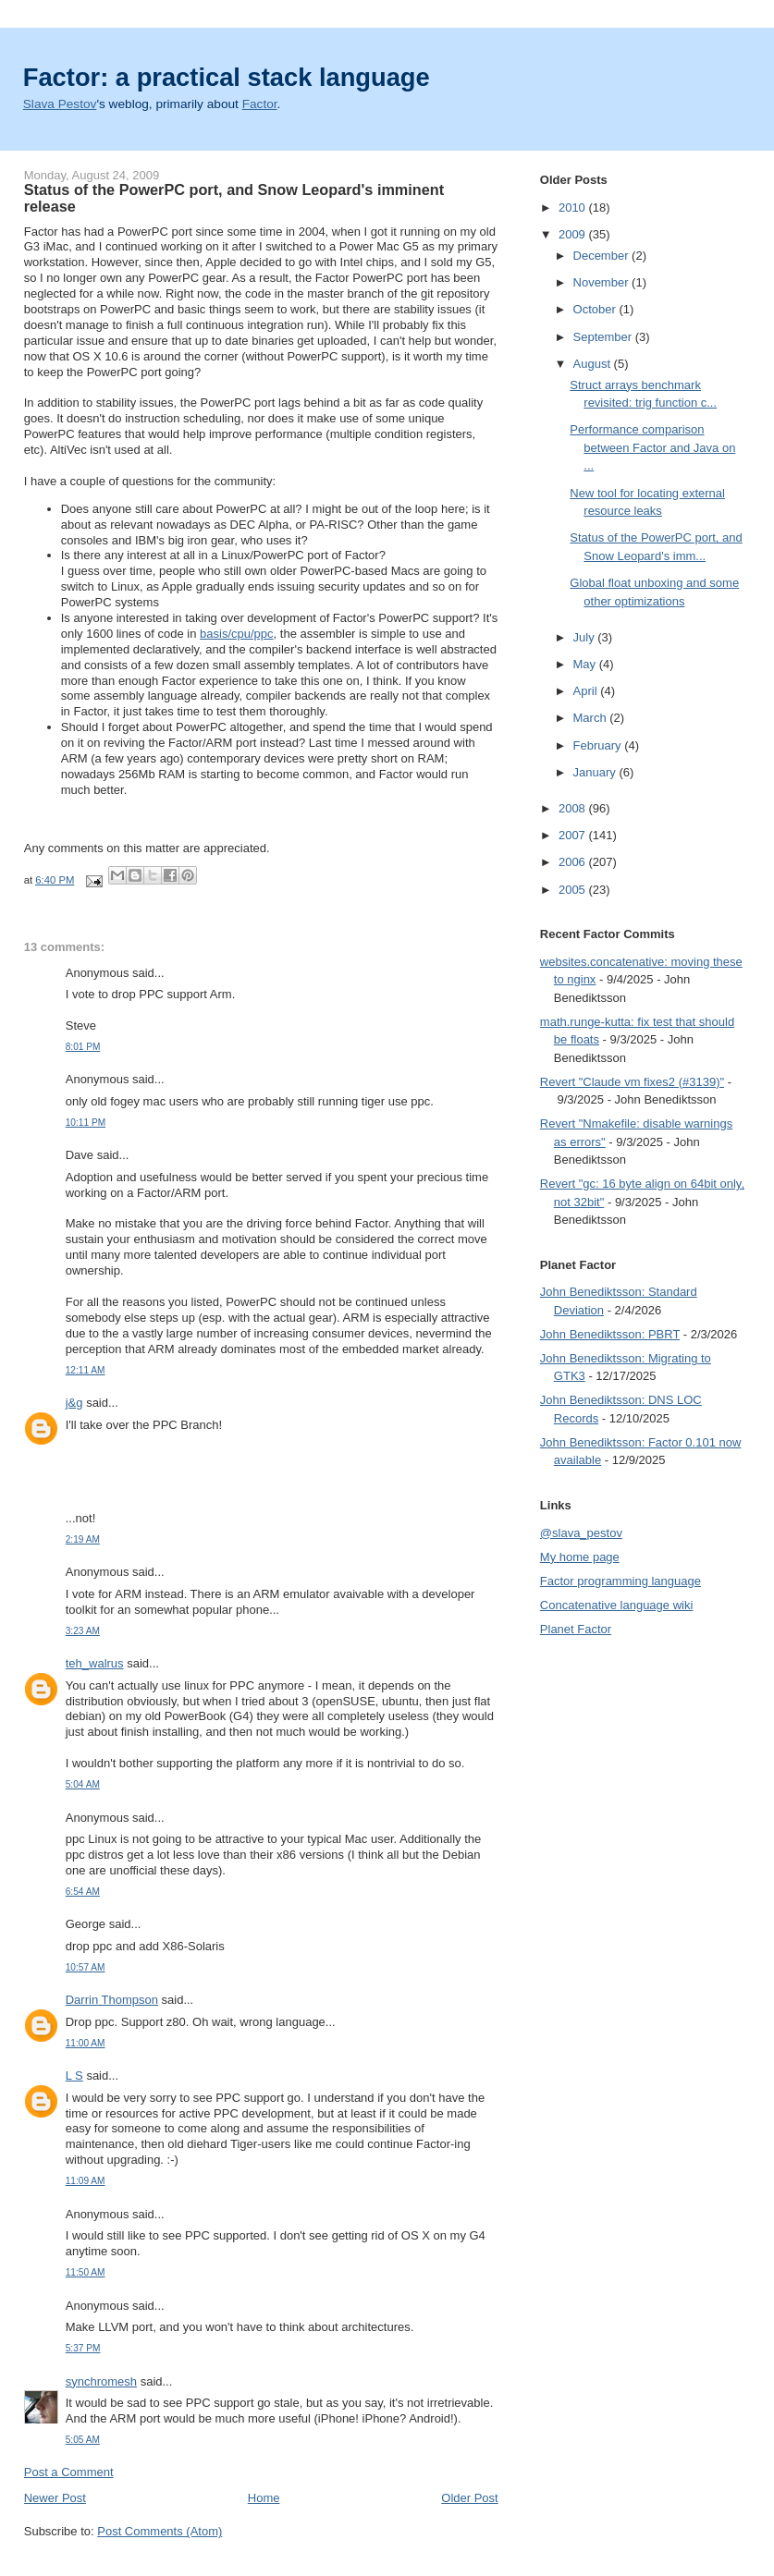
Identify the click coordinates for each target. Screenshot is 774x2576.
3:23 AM (83, 1631)
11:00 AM (85, 2043)
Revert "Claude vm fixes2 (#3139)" (632, 1082)
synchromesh (101, 2381)
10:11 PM (85, 1122)
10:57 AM (85, 1967)
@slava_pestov (581, 1533)
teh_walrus (95, 1663)
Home (264, 2498)
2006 (574, 862)
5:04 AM (83, 1784)
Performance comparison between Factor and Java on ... (652, 447)
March (591, 718)
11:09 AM (85, 2181)
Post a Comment (69, 2472)
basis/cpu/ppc (237, 634)
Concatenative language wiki (617, 1605)
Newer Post (55, 2498)
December (603, 255)
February (599, 745)
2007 (574, 835)
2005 (574, 890)
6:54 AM (83, 1891)
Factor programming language (620, 1581)
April (587, 691)
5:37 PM (83, 2348)
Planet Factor (575, 1629)
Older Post (469, 2498)
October (596, 309)
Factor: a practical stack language (226, 77)
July (585, 637)
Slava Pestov (60, 104)
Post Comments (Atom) (159, 2531)
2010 (574, 207)
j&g (74, 1403)
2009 (574, 234)
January (596, 772)
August (593, 364)
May (586, 664)
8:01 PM (83, 1047)
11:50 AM (85, 2272)
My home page (580, 1557)
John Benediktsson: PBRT (610, 1334)
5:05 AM (83, 2440)
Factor (259, 104)
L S (74, 2075)
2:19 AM (83, 1539)
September (604, 337)
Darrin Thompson (112, 2000)
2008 (574, 808)
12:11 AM (85, 1370)
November (603, 282)
